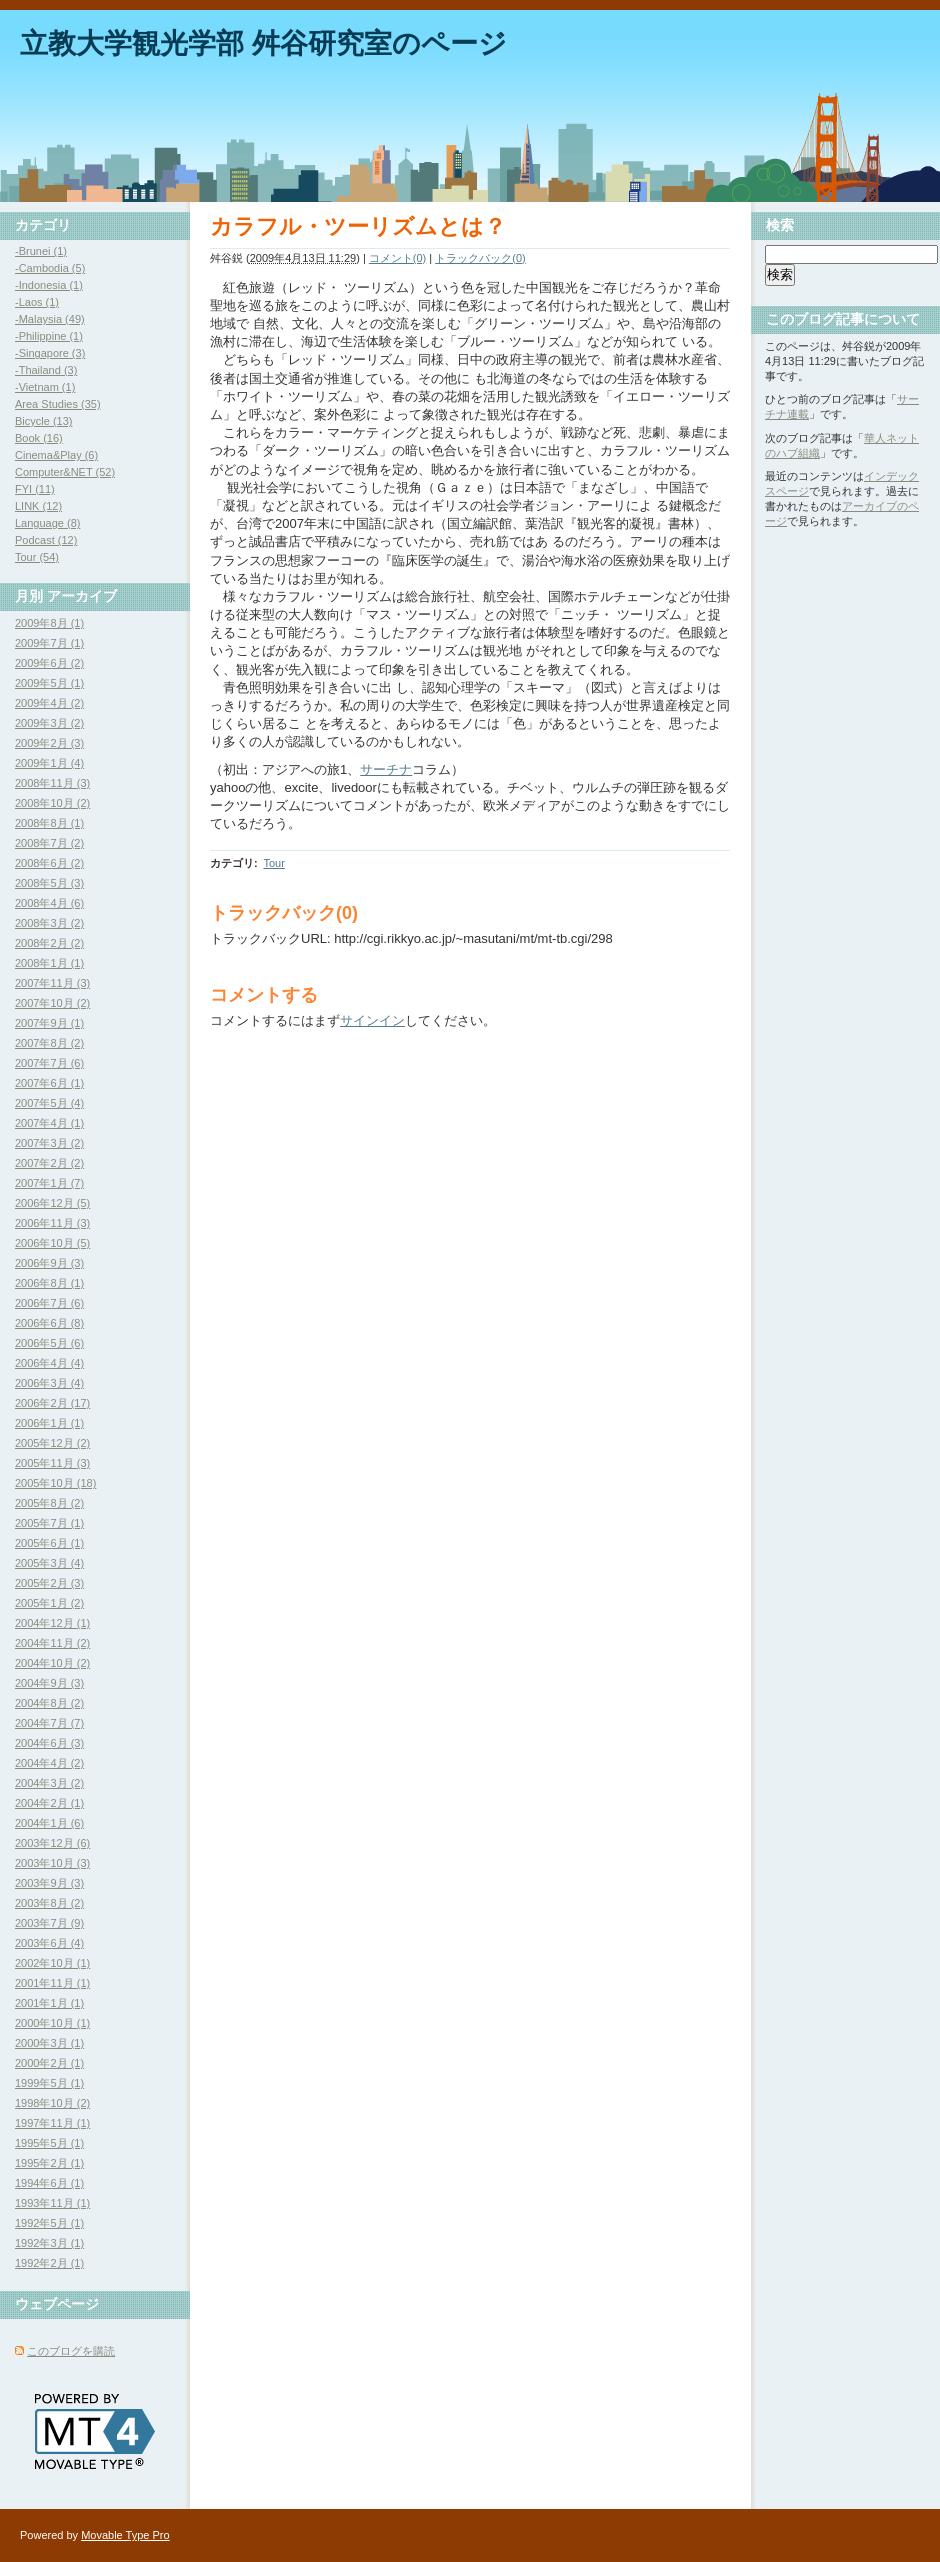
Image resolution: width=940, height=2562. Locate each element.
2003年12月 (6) (52, 1843)
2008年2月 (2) (49, 943)
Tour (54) (37, 557)
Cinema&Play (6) (56, 455)
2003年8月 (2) (49, 1903)
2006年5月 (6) (49, 1343)
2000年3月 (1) (49, 2043)
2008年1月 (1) (49, 963)
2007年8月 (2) (49, 1043)
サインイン (372, 1020)
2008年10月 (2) (52, 803)
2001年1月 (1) (49, 2003)
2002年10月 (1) (52, 1963)
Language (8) (47, 523)
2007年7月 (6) (49, 1063)
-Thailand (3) (46, 370)
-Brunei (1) (41, 251)
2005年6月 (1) (49, 1543)
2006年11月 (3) (52, 1223)
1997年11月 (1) (52, 2123)
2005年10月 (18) (55, 1483)
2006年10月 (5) (52, 1243)
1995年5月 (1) (49, 2143)
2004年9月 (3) (49, 1683)
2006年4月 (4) (49, 1363)
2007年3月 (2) (49, 1143)
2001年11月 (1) (52, 1983)
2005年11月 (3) (52, 1463)
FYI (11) (35, 489)
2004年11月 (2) (52, 1643)
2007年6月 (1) (49, 1083)
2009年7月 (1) (49, 643)
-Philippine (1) (49, 336)
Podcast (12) (46, 540)
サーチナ (386, 769)
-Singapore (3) (50, 353)
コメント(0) (397, 258)
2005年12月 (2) (52, 1443)
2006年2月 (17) (52, 1403)
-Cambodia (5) (50, 268)
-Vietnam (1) (45, 387)
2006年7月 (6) (49, 1303)
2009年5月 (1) (49, 683)
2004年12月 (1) (52, 1623)
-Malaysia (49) (50, 319)
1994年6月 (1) (49, 2183)
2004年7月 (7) (49, 1723)
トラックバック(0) (480, 258)
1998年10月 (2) (52, 2103)
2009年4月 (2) (49, 703)
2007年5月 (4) (49, 1103)
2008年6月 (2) (49, 863)
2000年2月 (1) (49, 2063)
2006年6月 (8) (49, 1323)
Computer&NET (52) (65, 472)
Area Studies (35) (58, 404)
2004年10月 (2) (52, 1663)
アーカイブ (82, 596)
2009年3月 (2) (49, 723)
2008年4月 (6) (49, 903)
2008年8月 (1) (49, 823)
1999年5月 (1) (49, 2083)
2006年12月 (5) (52, 1203)
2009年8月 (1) (49, 623)
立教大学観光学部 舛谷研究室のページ (263, 43)
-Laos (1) (37, 302)
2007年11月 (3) (52, 983)
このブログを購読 (71, 2351)
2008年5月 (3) (49, 883)
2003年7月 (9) (49, 1923)
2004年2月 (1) (49, 1803)
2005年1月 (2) (49, 1603)
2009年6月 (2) (49, 663)
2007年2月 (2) (49, 1163)
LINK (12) (38, 506)
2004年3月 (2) (49, 1783)
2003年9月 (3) (49, 1883)
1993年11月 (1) (52, 2203)
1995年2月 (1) (49, 2163)
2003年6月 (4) (49, 1943)
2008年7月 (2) (49, 843)
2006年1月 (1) (49, 1423)
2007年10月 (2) (52, 1003)
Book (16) (39, 438)
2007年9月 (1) (49, 1023)
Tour (273, 863)
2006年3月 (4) (49, 1383)
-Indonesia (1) (49, 285)
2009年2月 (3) (49, 743)
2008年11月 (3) (52, 783)
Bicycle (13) (43, 421)
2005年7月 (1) (49, 1523)
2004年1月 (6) (49, 1823)
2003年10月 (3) (52, 1863)
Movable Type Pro (125, 2535)
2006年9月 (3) (49, 1263)
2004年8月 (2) (49, 1703)
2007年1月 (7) (49, 1183)
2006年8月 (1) (49, 1283)
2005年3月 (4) (49, 1563)
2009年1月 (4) (49, 763)
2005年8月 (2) (49, 1503)
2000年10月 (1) (52, 2023)
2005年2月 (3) (49, 1583)
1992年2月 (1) (49, 2263)
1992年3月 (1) (49, 2243)
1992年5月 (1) (49, 2223)
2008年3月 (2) (49, 923)
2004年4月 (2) (49, 1763)
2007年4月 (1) (49, 1123)
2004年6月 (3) (49, 1743)
